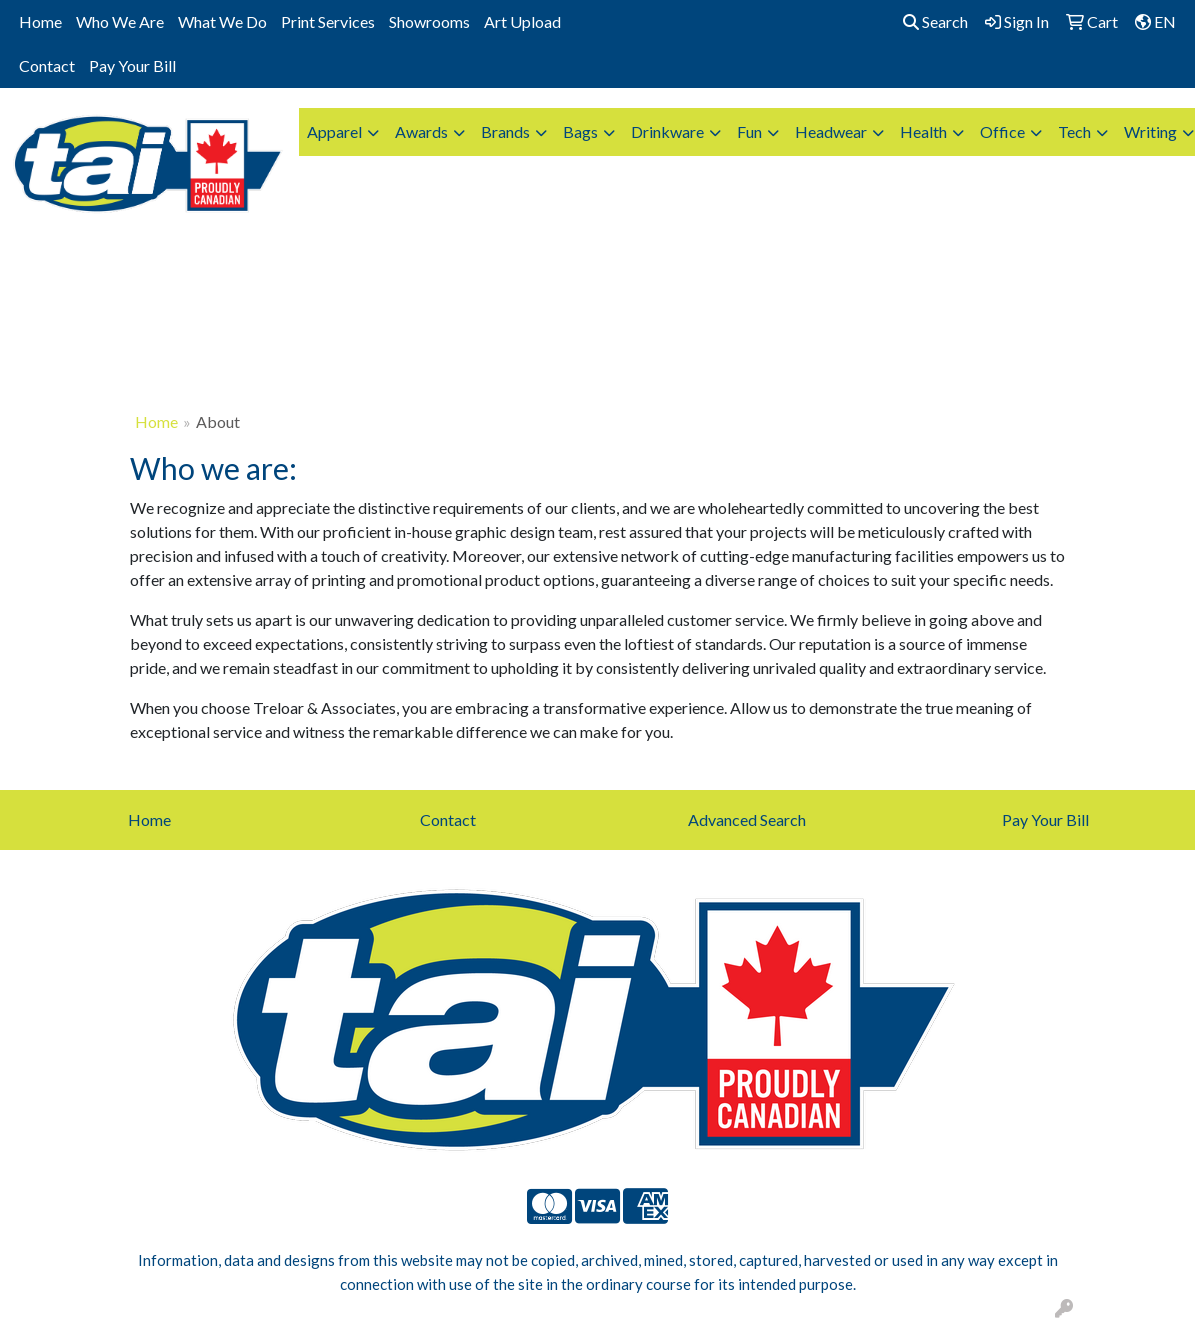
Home (40, 21)
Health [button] (923, 131)
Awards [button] (421, 131)
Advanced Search (747, 819)
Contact (47, 65)
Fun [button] (749, 131)
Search (935, 21)
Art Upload (522, 21)
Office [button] (1002, 131)
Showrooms (429, 21)
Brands (505, 131)
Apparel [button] (334, 131)
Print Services (328, 21)
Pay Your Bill (132, 65)
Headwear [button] (831, 131)
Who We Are (120, 21)
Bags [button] (580, 131)
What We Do (222, 21)
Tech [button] (1074, 131)
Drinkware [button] (667, 131)
